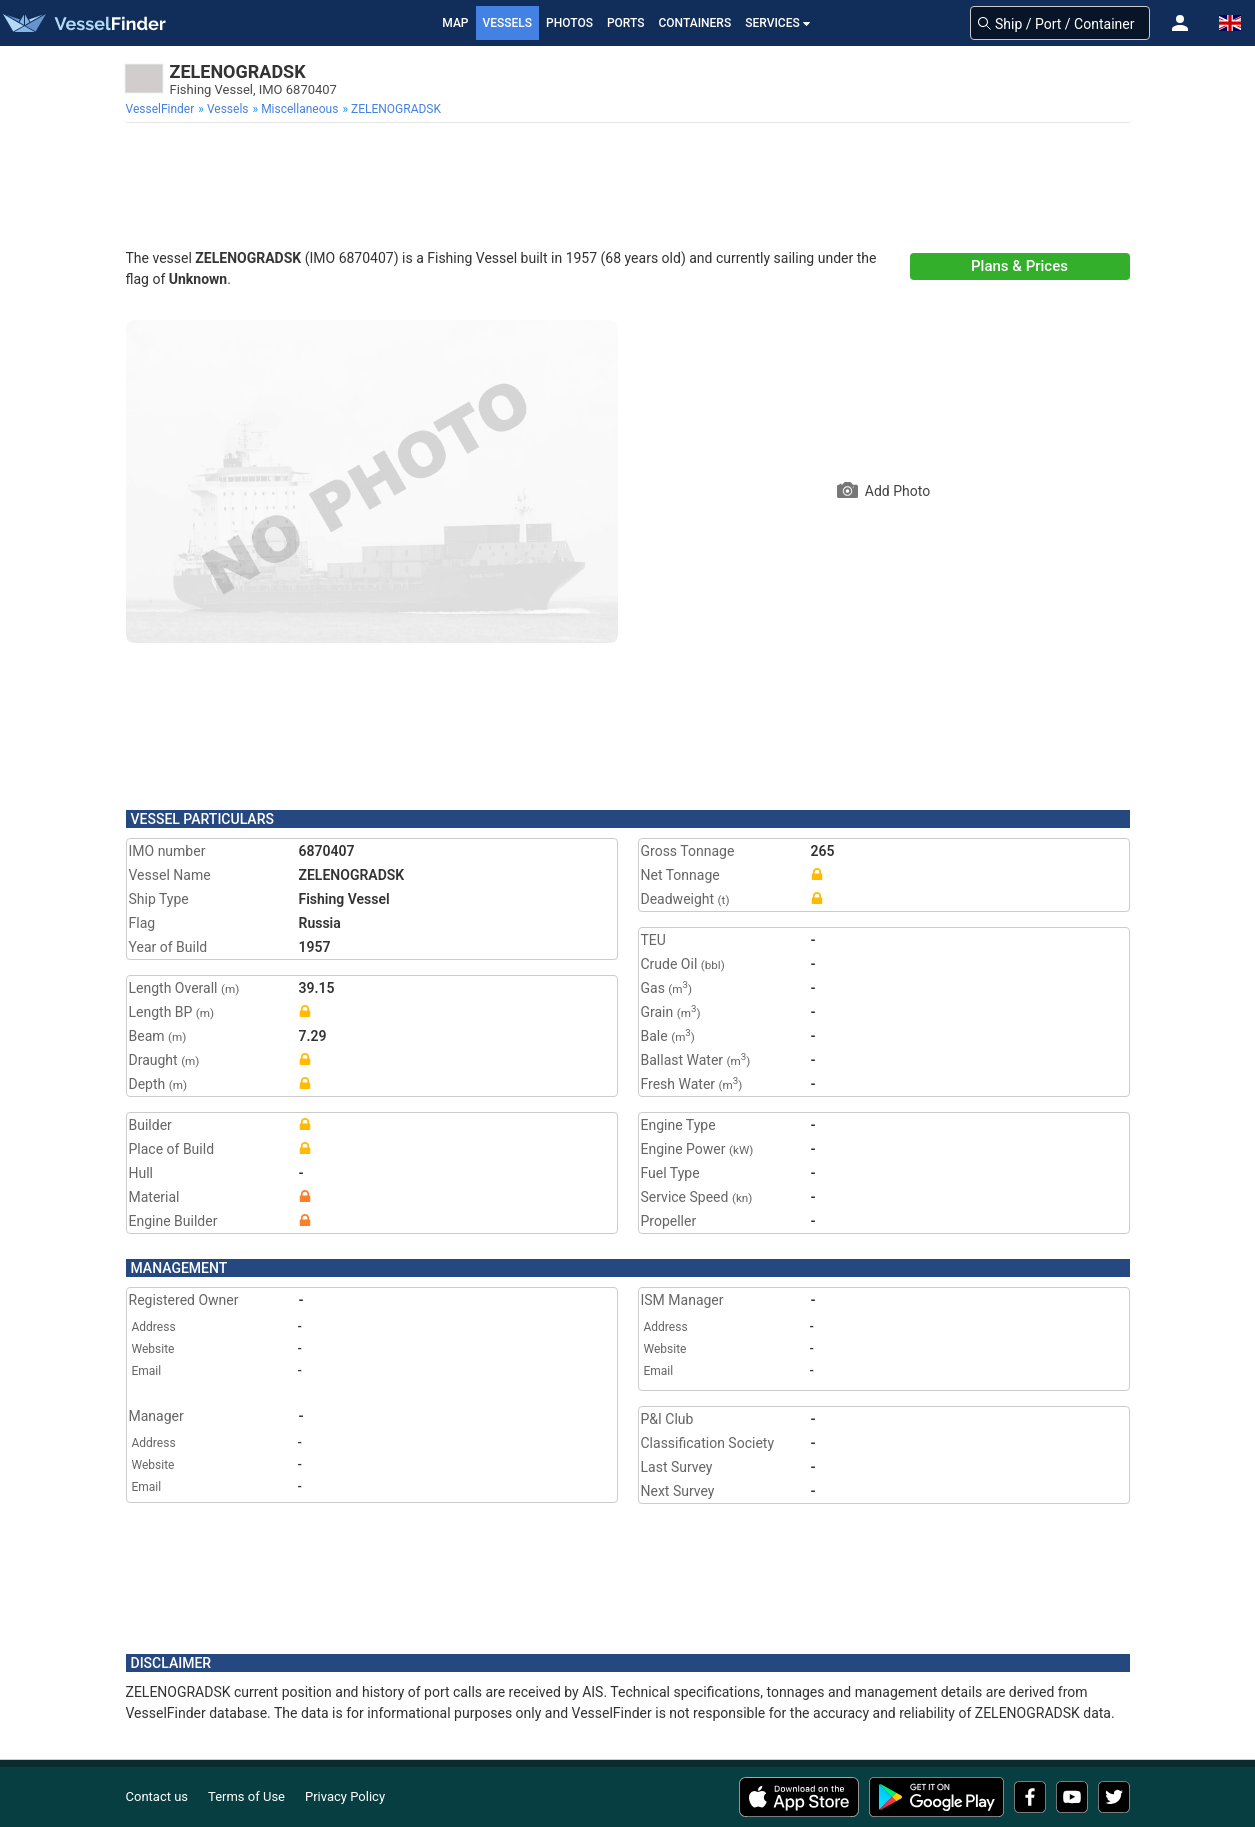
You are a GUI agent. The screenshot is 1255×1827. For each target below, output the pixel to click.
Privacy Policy (345, 1796)
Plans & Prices (1019, 266)
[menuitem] (162, 109)
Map (455, 23)
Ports (626, 23)
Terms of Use (246, 1796)
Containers (695, 23)
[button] (1180, 23)
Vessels (508, 23)
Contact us (157, 1796)
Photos (569, 23)
